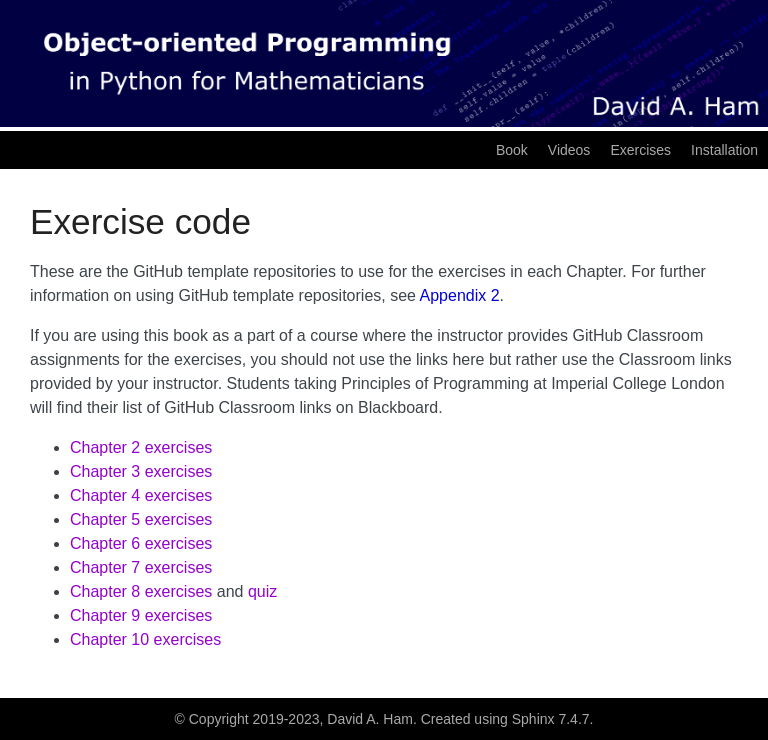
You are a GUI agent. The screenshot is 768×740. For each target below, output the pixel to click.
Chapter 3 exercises (141, 471)
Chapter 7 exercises (141, 567)
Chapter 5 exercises (141, 519)
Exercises (640, 150)
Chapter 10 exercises (145, 639)
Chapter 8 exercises (141, 591)
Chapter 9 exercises (141, 615)
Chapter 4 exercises (141, 495)
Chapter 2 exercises (141, 447)
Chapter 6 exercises (141, 543)
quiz (262, 591)
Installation (724, 150)
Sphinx (533, 719)
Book (512, 150)
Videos (569, 150)
